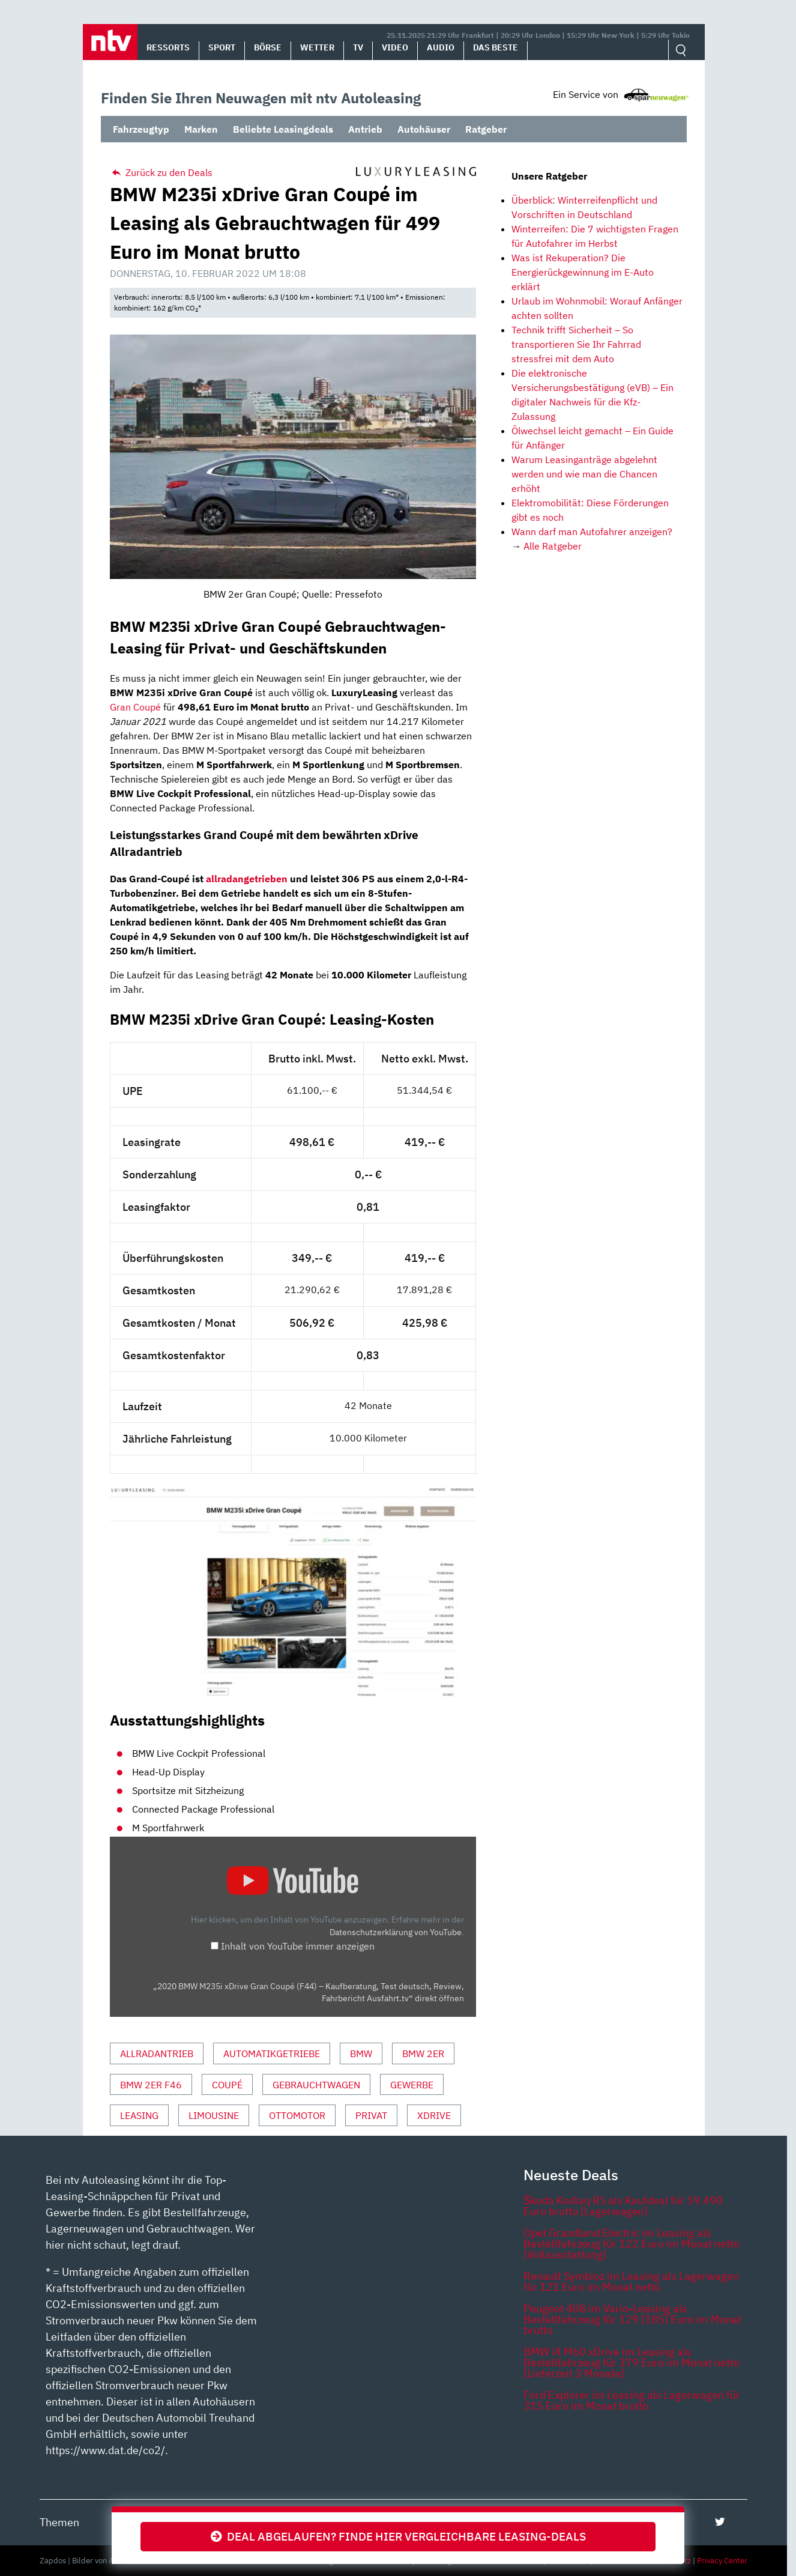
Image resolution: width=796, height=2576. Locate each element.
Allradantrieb (156, 2053)
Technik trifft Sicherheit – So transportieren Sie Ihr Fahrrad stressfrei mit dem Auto (576, 344)
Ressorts (168, 47)
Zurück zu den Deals (161, 172)
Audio (440, 47)
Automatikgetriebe (271, 2053)
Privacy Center (722, 2561)
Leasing (139, 2115)
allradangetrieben (247, 879)
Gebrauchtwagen (316, 2085)
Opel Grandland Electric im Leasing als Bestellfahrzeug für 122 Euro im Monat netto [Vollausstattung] (631, 2243)
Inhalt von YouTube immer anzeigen (298, 1946)
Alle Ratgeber (552, 546)
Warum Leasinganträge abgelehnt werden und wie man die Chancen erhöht (584, 473)
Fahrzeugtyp (141, 129)
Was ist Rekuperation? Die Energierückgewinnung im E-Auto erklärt (582, 272)
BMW (361, 2053)
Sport (221, 47)
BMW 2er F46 (151, 2085)
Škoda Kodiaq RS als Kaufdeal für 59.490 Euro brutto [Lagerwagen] (623, 2205)
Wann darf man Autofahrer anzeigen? (591, 532)
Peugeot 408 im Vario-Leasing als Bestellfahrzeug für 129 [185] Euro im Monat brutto (632, 2319)
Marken (201, 129)
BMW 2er (423, 2053)
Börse (268, 47)
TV (358, 47)
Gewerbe (411, 2085)
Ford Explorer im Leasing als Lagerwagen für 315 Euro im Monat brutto (631, 2400)
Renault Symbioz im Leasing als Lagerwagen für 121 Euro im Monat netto (631, 2281)
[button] (110, 42)
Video (395, 47)
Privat (371, 2115)
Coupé (227, 2085)
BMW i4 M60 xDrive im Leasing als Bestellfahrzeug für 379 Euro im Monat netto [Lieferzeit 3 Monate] (631, 2362)
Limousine (213, 2115)
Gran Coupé (135, 707)
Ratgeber (486, 129)
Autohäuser (423, 129)
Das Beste (495, 47)
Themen (59, 2522)
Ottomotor (297, 2115)
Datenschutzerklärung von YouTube (396, 1932)
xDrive (434, 2115)
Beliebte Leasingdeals (283, 129)
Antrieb (365, 129)
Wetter (317, 47)
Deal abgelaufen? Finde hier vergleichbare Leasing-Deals (398, 2536)
